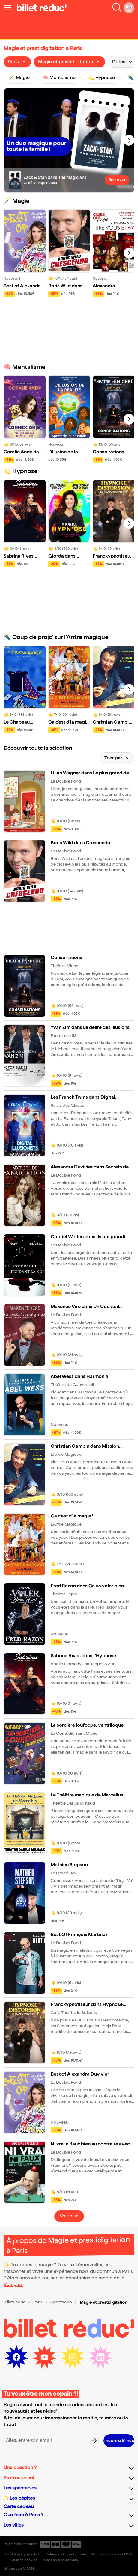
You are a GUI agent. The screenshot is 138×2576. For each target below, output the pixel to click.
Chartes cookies (23, 2560)
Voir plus (69, 2216)
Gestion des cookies (61, 2560)
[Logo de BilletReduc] (42, 7)
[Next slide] (129, 140)
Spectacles (61, 2302)
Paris (38, 2302)
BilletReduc (15, 2302)
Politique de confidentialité (68, 2554)
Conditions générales (21, 2554)
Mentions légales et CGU (111, 2554)
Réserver (117, 179)
